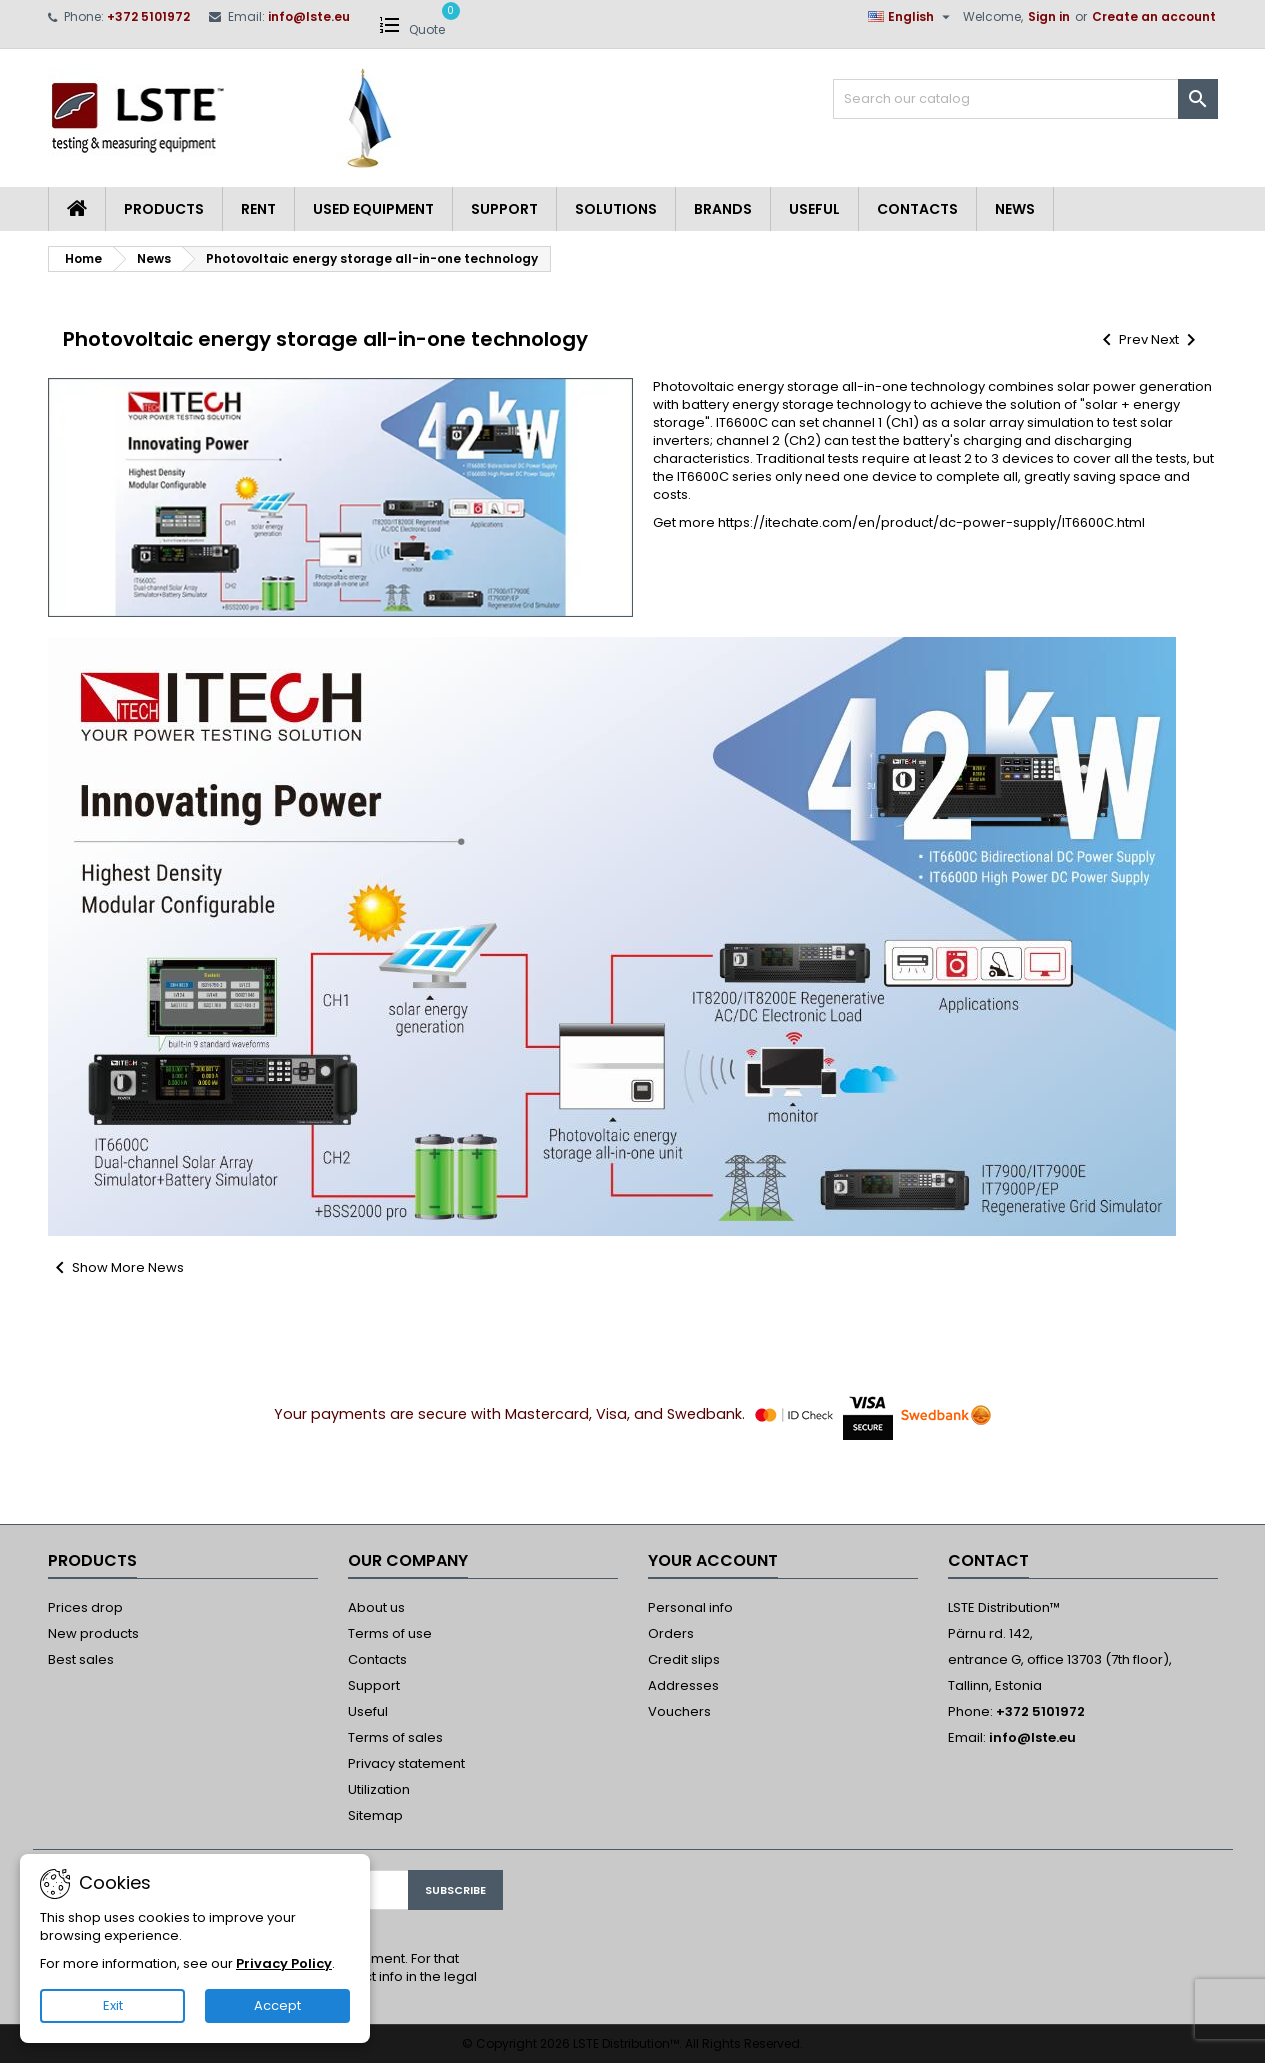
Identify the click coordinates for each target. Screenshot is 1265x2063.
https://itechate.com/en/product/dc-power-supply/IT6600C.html (931, 522)
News (1015, 209)
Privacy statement (406, 1763)
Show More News (116, 1267)
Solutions (616, 209)
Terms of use (390, 1633)
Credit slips (684, 1659)
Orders (671, 1633)
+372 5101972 (148, 16)
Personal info (690, 1607)
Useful (814, 209)
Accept (277, 2005)
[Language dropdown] (911, 17)
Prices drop (85, 1607)
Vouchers (679, 1711)
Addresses (683, 1685)
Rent (258, 209)
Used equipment (373, 209)
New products (93, 1633)
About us (376, 1607)
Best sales (81, 1659)
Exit (113, 2005)
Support (504, 209)
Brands (723, 209)
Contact (988, 1560)
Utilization (379, 1789)
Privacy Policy (284, 1963)
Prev (1123, 339)
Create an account (1154, 16)
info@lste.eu (309, 16)
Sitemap (375, 1815)
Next (1177, 339)
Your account (713, 1560)
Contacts (917, 209)
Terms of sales (395, 1737)
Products (164, 209)
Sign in (1049, 16)
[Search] (1025, 99)
